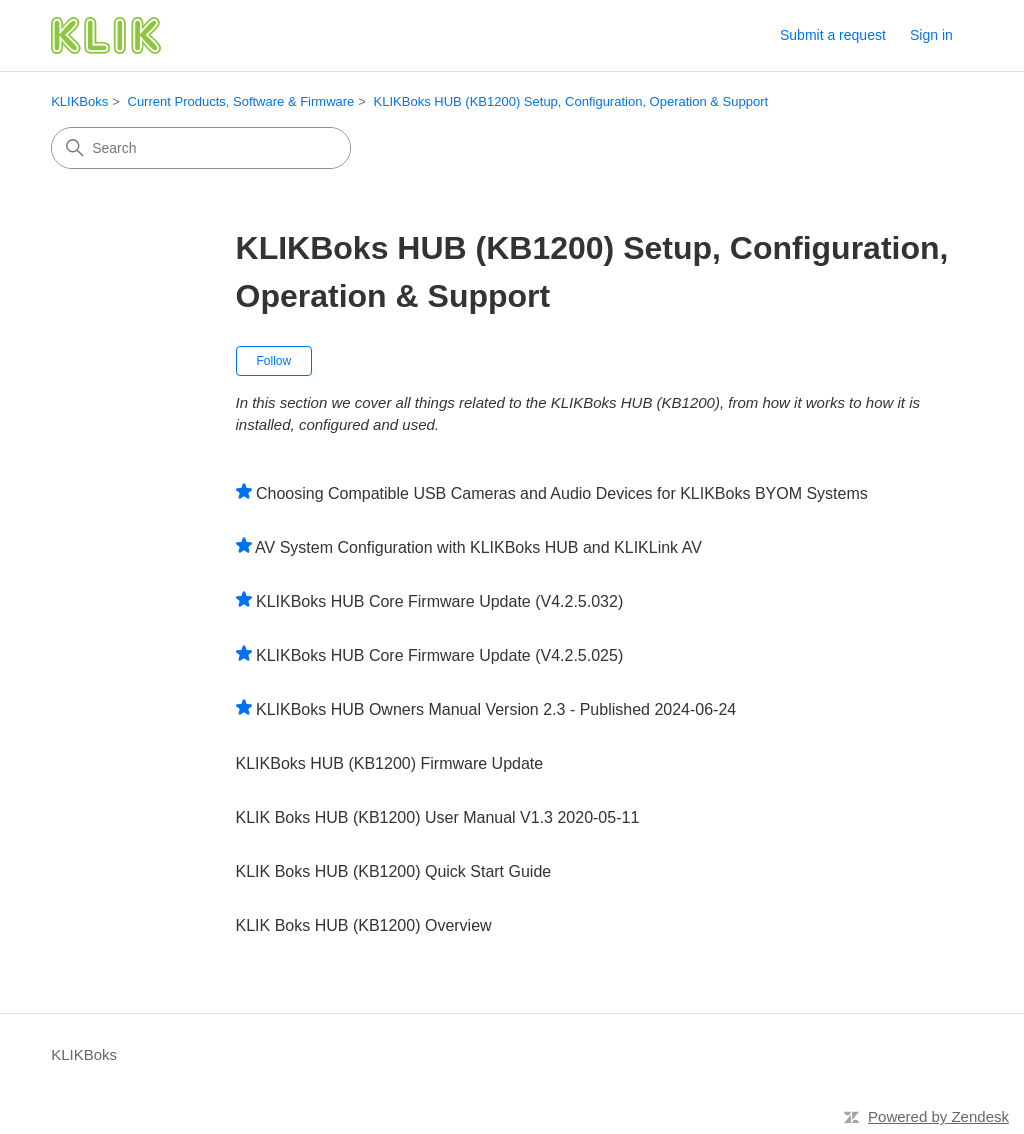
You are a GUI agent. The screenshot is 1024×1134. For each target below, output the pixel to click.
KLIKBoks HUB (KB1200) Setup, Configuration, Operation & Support (571, 101)
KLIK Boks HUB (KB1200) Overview (364, 925)
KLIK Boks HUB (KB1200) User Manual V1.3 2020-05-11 (438, 817)
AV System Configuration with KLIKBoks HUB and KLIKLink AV (478, 547)
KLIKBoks (79, 101)
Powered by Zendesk (938, 1116)
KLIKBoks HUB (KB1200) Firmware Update (390, 763)
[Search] (201, 148)
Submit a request (833, 35)
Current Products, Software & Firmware (241, 101)
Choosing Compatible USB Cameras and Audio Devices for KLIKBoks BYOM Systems (562, 493)
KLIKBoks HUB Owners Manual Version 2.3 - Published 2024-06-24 (496, 709)
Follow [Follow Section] (274, 361)
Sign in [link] (931, 35)
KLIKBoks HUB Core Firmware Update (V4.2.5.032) (439, 601)
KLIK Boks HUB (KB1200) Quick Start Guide (394, 871)
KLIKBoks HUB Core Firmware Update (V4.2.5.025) (439, 655)
